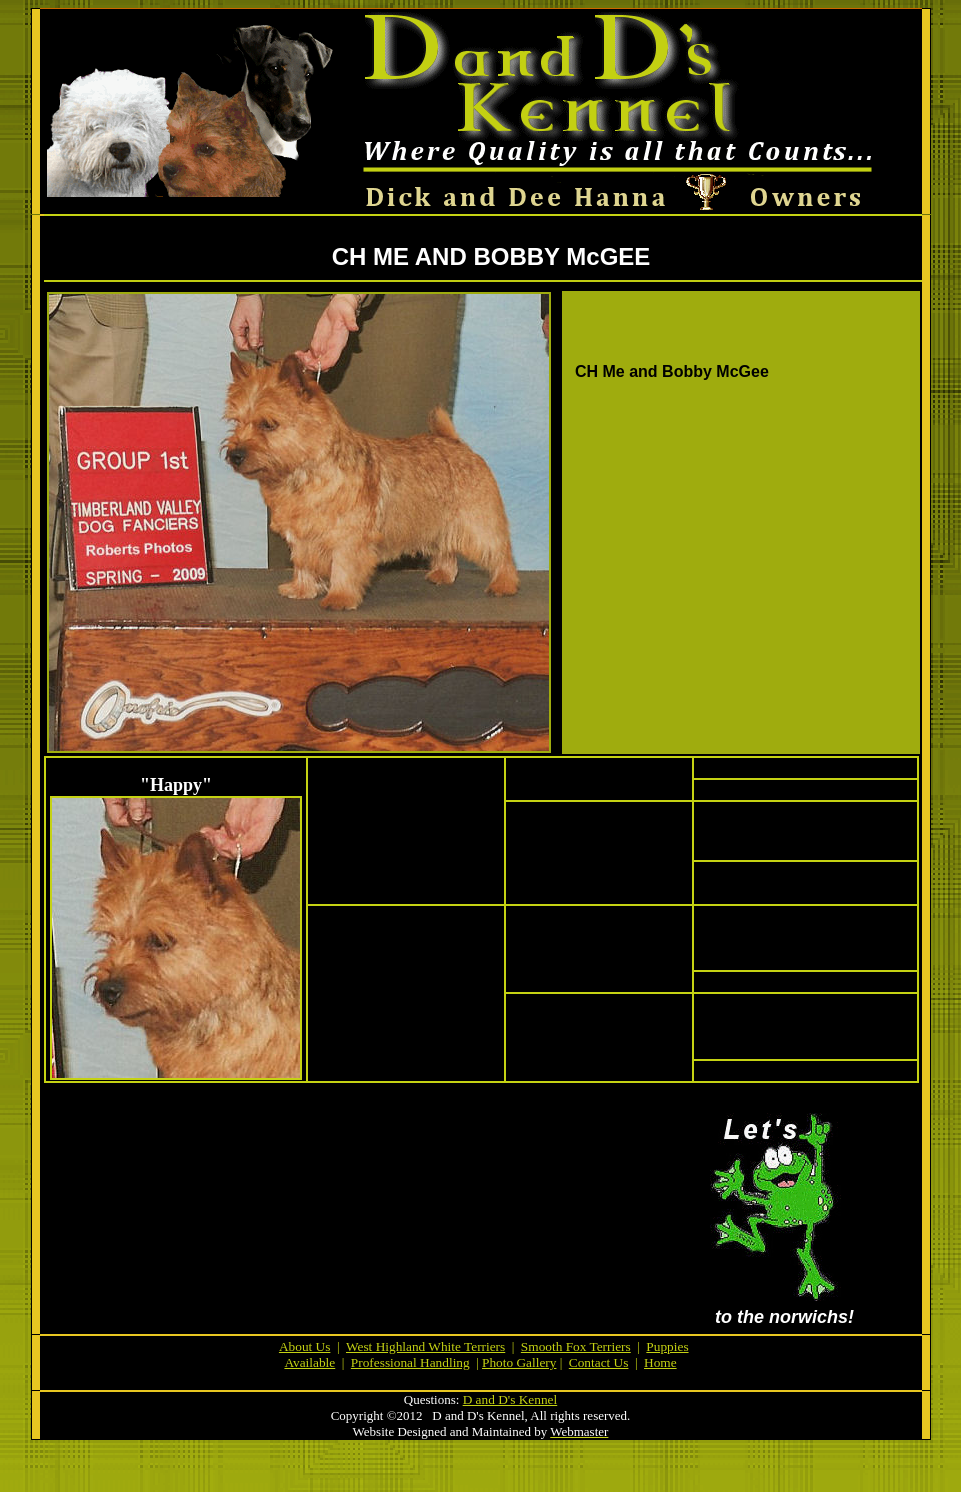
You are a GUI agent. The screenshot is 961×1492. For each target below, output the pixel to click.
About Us (304, 1346)
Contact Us (599, 1362)
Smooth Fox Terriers (576, 1346)
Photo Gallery (519, 1362)
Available (309, 1362)
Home (660, 1362)
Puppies (667, 1346)
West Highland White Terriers (425, 1346)
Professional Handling (410, 1362)
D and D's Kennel (510, 1399)
